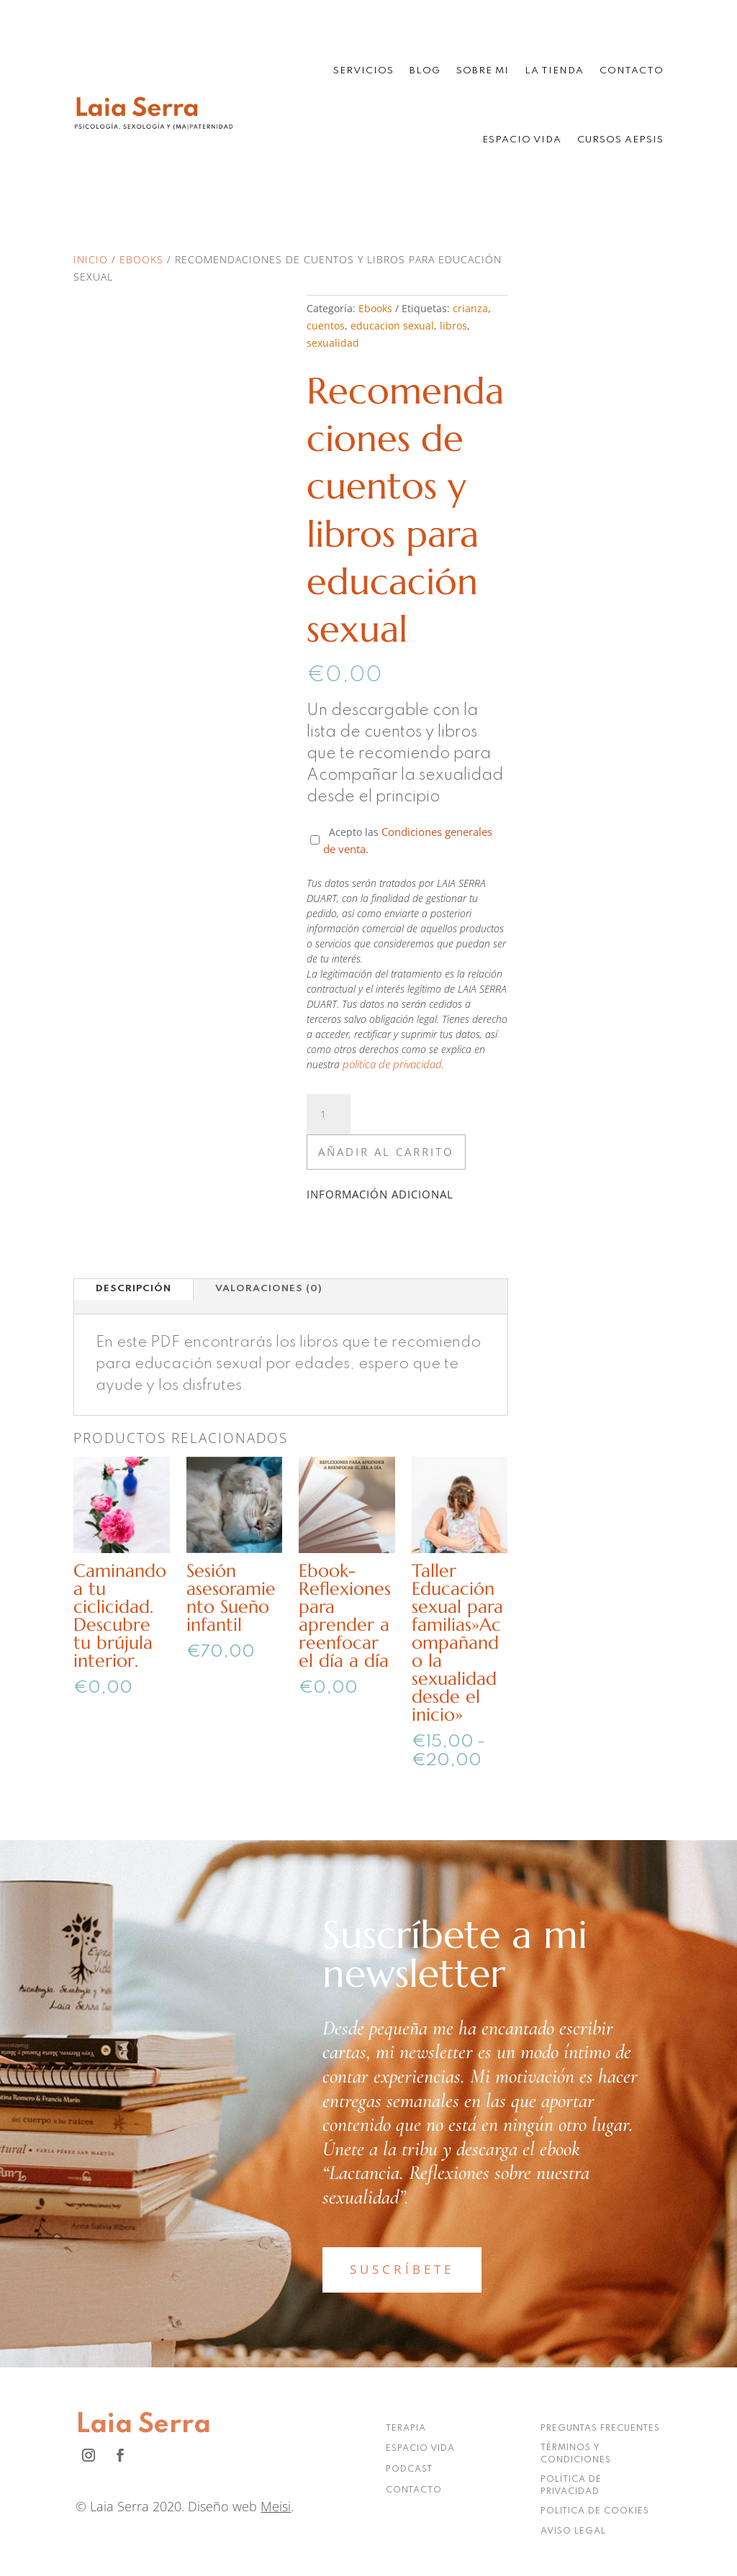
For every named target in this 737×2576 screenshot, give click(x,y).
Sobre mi (482, 71)
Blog (425, 71)
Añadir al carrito (386, 1151)
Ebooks (141, 259)
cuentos (326, 325)
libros (453, 325)
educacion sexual (392, 325)
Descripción (133, 1288)
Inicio (90, 259)
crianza (470, 308)
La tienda (554, 71)
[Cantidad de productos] (328, 1114)
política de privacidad (392, 1064)
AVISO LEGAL (573, 2531)
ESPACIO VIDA (420, 2448)
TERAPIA (406, 2428)
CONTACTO (414, 2490)
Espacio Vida (521, 140)
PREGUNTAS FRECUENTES (600, 2428)
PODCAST (409, 2469)
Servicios (363, 71)
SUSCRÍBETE (402, 2269)
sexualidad (333, 343)
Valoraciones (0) (268, 1288)
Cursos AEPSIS (620, 140)
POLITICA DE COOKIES (595, 2511)
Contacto (632, 71)
